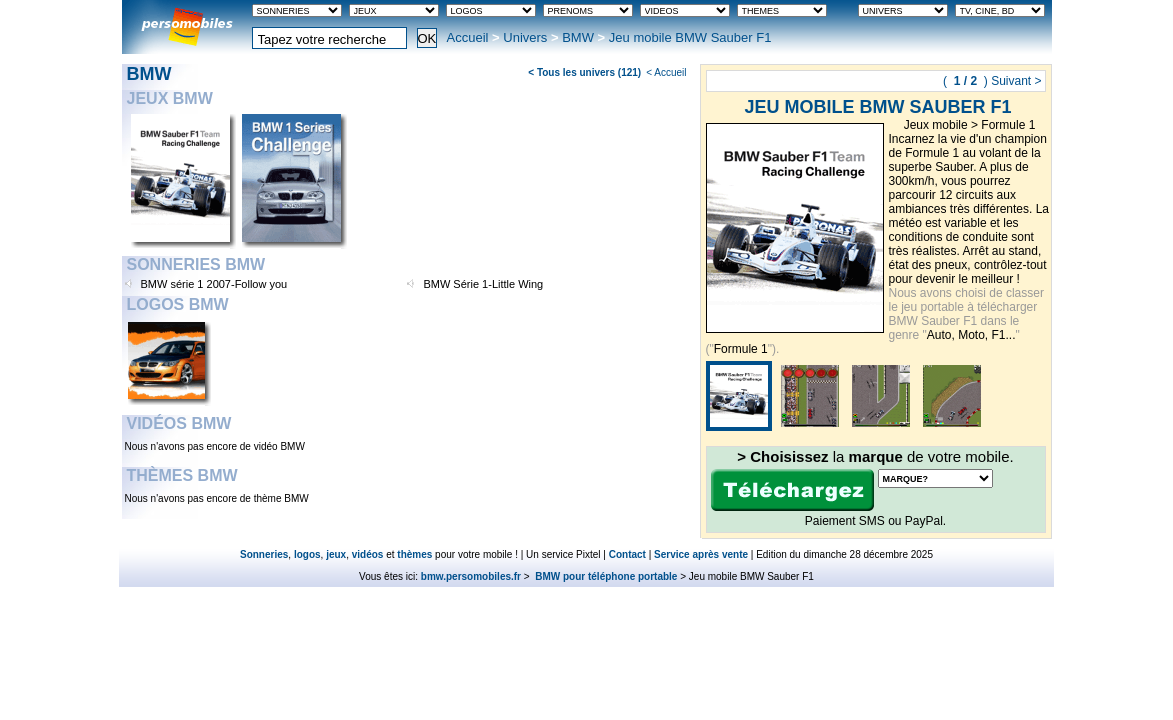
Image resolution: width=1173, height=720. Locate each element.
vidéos (368, 554)
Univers (525, 37)
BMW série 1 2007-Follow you (214, 284)
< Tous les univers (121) (584, 72)
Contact (627, 554)
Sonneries (264, 554)
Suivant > (1016, 81)
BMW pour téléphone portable (604, 576)
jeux (336, 554)
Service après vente (701, 554)
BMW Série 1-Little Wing (483, 284)
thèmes (414, 554)
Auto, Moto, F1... (971, 335)
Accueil (468, 37)
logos (307, 554)
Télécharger (792, 490)
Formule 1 (1008, 125)
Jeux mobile (936, 125)
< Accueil (666, 72)
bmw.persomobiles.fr (471, 576)
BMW (578, 37)
